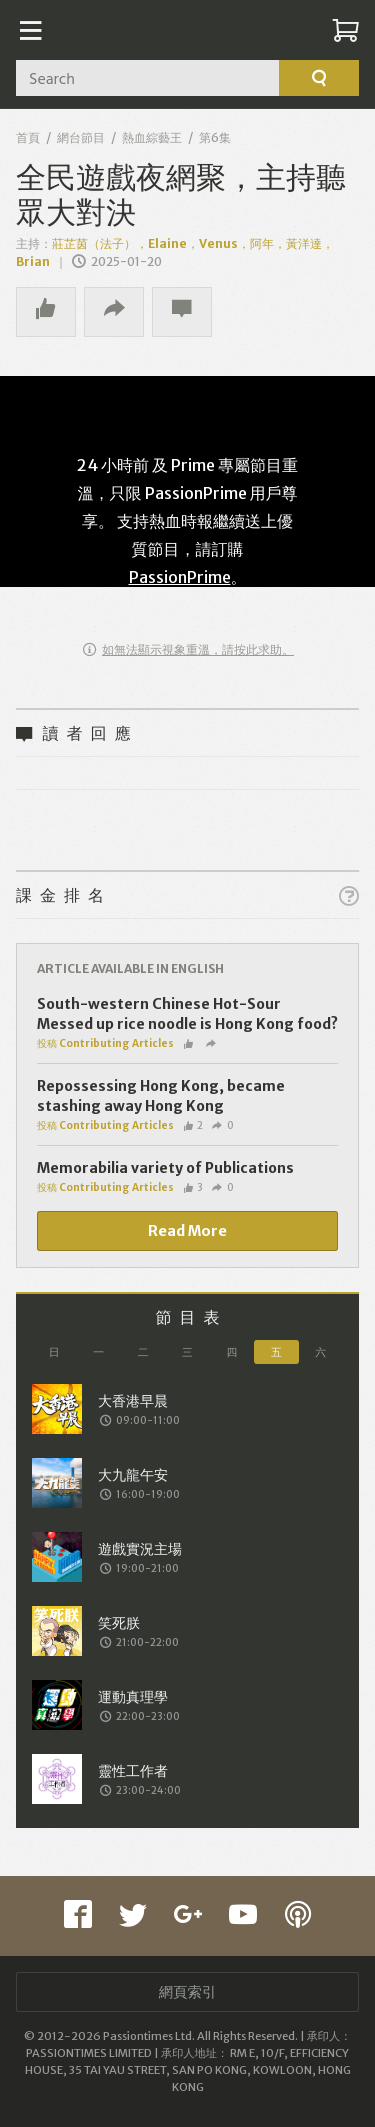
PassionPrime (180, 577)
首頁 (28, 137)
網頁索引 (188, 1992)
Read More (187, 1231)
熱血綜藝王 (152, 137)
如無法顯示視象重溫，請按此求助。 (188, 649)
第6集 (215, 137)
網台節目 (81, 137)
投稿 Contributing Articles (105, 1043)
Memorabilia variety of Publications (165, 1168)
